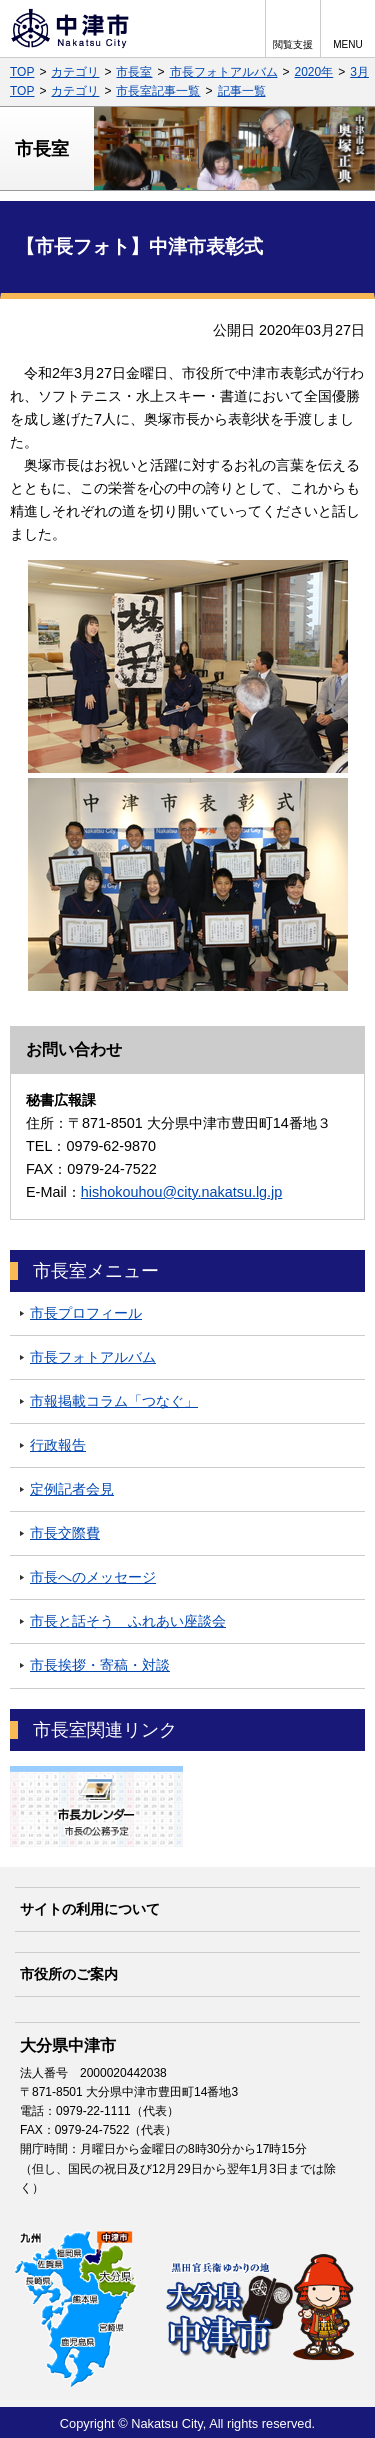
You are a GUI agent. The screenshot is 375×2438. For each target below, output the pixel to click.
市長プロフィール (86, 1313)
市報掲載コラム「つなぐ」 (114, 1401)
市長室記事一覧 (158, 91)
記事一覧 (242, 91)
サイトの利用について (90, 1909)
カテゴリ (75, 72)
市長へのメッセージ (93, 1577)
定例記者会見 (72, 1489)
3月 (359, 72)
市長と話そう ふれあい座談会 (128, 1621)
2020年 (314, 72)
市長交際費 (65, 1533)
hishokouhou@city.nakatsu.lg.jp (182, 1192)
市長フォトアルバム (224, 72)
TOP (22, 72)
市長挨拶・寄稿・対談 (100, 1665)
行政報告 (58, 1445)
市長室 (134, 72)
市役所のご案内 (69, 1974)
